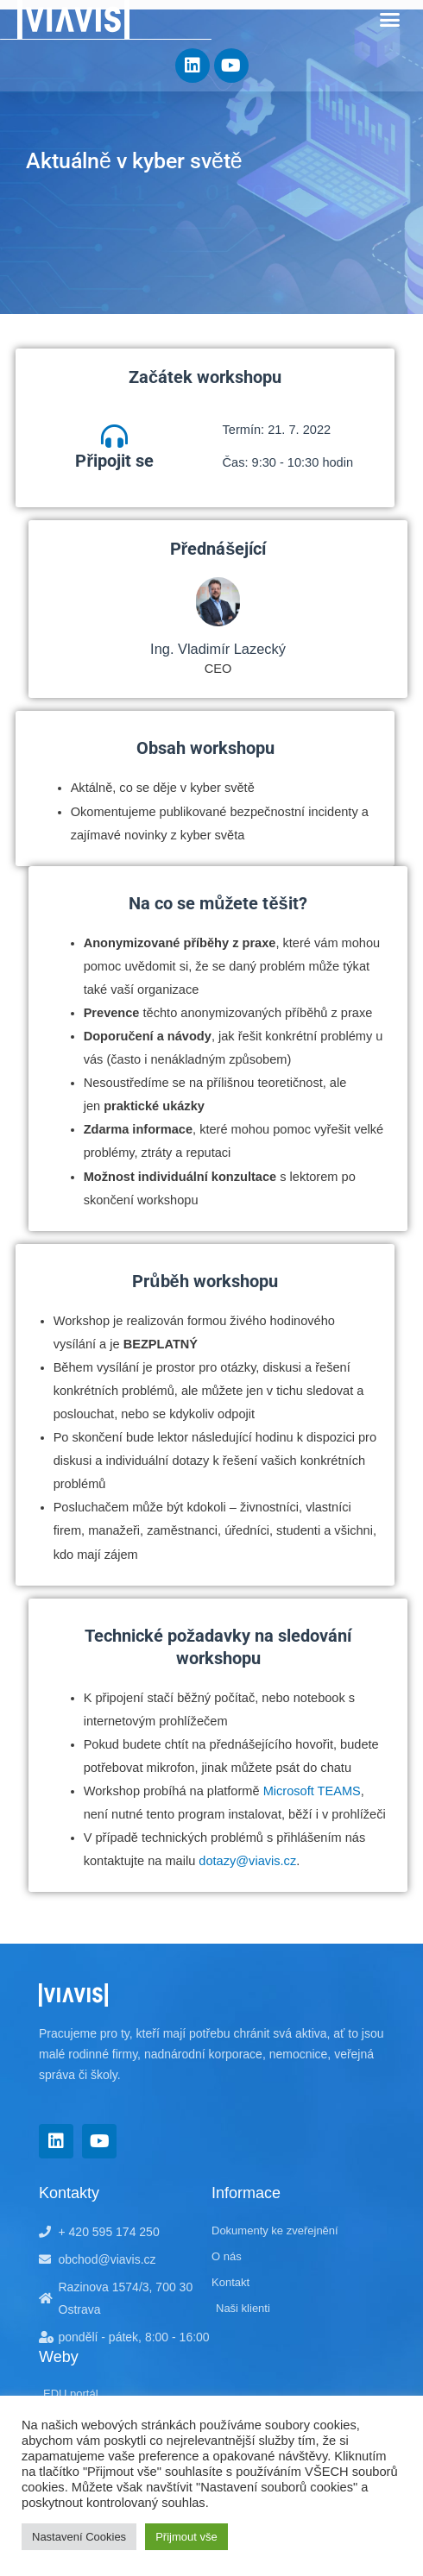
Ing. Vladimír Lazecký (218, 649)
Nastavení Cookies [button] (79, 2536)
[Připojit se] (114, 436)
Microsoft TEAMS (312, 1791)
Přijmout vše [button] (186, 2536)
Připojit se (114, 460)
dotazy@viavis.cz (247, 1861)
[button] (390, 19)
